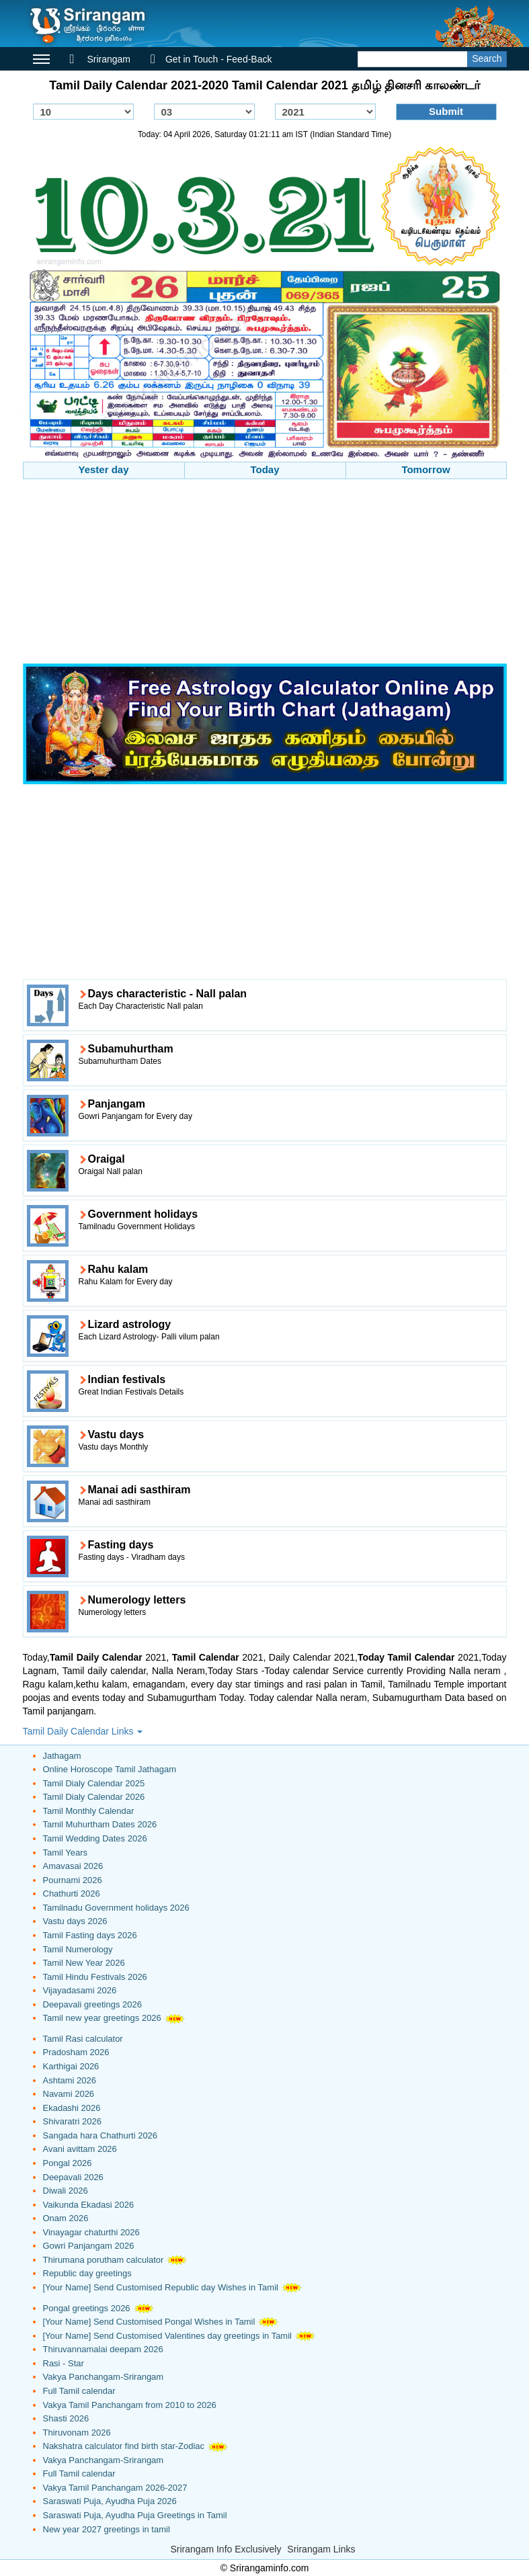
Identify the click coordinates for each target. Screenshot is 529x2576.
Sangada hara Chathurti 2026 (100, 2135)
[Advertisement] (265, 573)
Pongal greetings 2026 (86, 2308)
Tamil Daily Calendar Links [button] (83, 1731)
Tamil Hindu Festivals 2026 (95, 1977)
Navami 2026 (69, 2094)
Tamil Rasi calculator (83, 2039)
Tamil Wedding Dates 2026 (95, 1838)
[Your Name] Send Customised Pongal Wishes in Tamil (149, 2322)
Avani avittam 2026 (80, 2149)
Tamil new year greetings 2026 (102, 2018)
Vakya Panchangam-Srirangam (103, 2377)
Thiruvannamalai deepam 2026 (103, 2349)
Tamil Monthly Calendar (88, 1811)
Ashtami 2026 (70, 2080)
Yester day (103, 469)
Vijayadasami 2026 (80, 1990)
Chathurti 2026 (71, 1893)
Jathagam (62, 1756)
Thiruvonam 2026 (77, 2432)
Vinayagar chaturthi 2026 (91, 2232)
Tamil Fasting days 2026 (90, 1935)
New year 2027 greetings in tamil (106, 2529)
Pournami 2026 (72, 1880)
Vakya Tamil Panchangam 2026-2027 (115, 2488)
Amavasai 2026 (73, 1866)
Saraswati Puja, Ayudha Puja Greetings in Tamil (135, 2515)
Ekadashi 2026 (72, 2108)
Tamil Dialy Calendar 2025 (94, 1783)
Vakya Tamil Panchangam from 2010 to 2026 (129, 2405)
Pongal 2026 (67, 2163)
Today (264, 469)
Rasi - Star (63, 2363)
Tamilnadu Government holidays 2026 (116, 1908)
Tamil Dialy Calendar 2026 (94, 1797)
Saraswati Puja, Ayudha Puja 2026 (110, 2501)
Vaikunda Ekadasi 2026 (88, 2205)
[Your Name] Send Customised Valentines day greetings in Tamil (167, 2336)
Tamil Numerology (78, 1949)
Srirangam (100, 58)
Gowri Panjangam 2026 (88, 2246)
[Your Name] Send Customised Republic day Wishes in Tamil (160, 2287)
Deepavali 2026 (73, 2177)
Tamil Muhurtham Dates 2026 (100, 1824)
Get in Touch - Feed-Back (211, 58)
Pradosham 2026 (76, 2052)
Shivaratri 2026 (72, 2121)
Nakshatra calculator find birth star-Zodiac (124, 2446)
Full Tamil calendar (79, 2391)
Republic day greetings (87, 2273)
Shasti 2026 (66, 2418)
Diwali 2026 (65, 2191)
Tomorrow (425, 469)
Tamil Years (65, 1852)
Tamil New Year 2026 (84, 1963)
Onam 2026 (66, 2218)
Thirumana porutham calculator (103, 2260)
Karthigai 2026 (71, 2066)
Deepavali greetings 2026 (92, 2004)
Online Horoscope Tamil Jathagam (109, 1769)
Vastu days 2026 (75, 1921)
